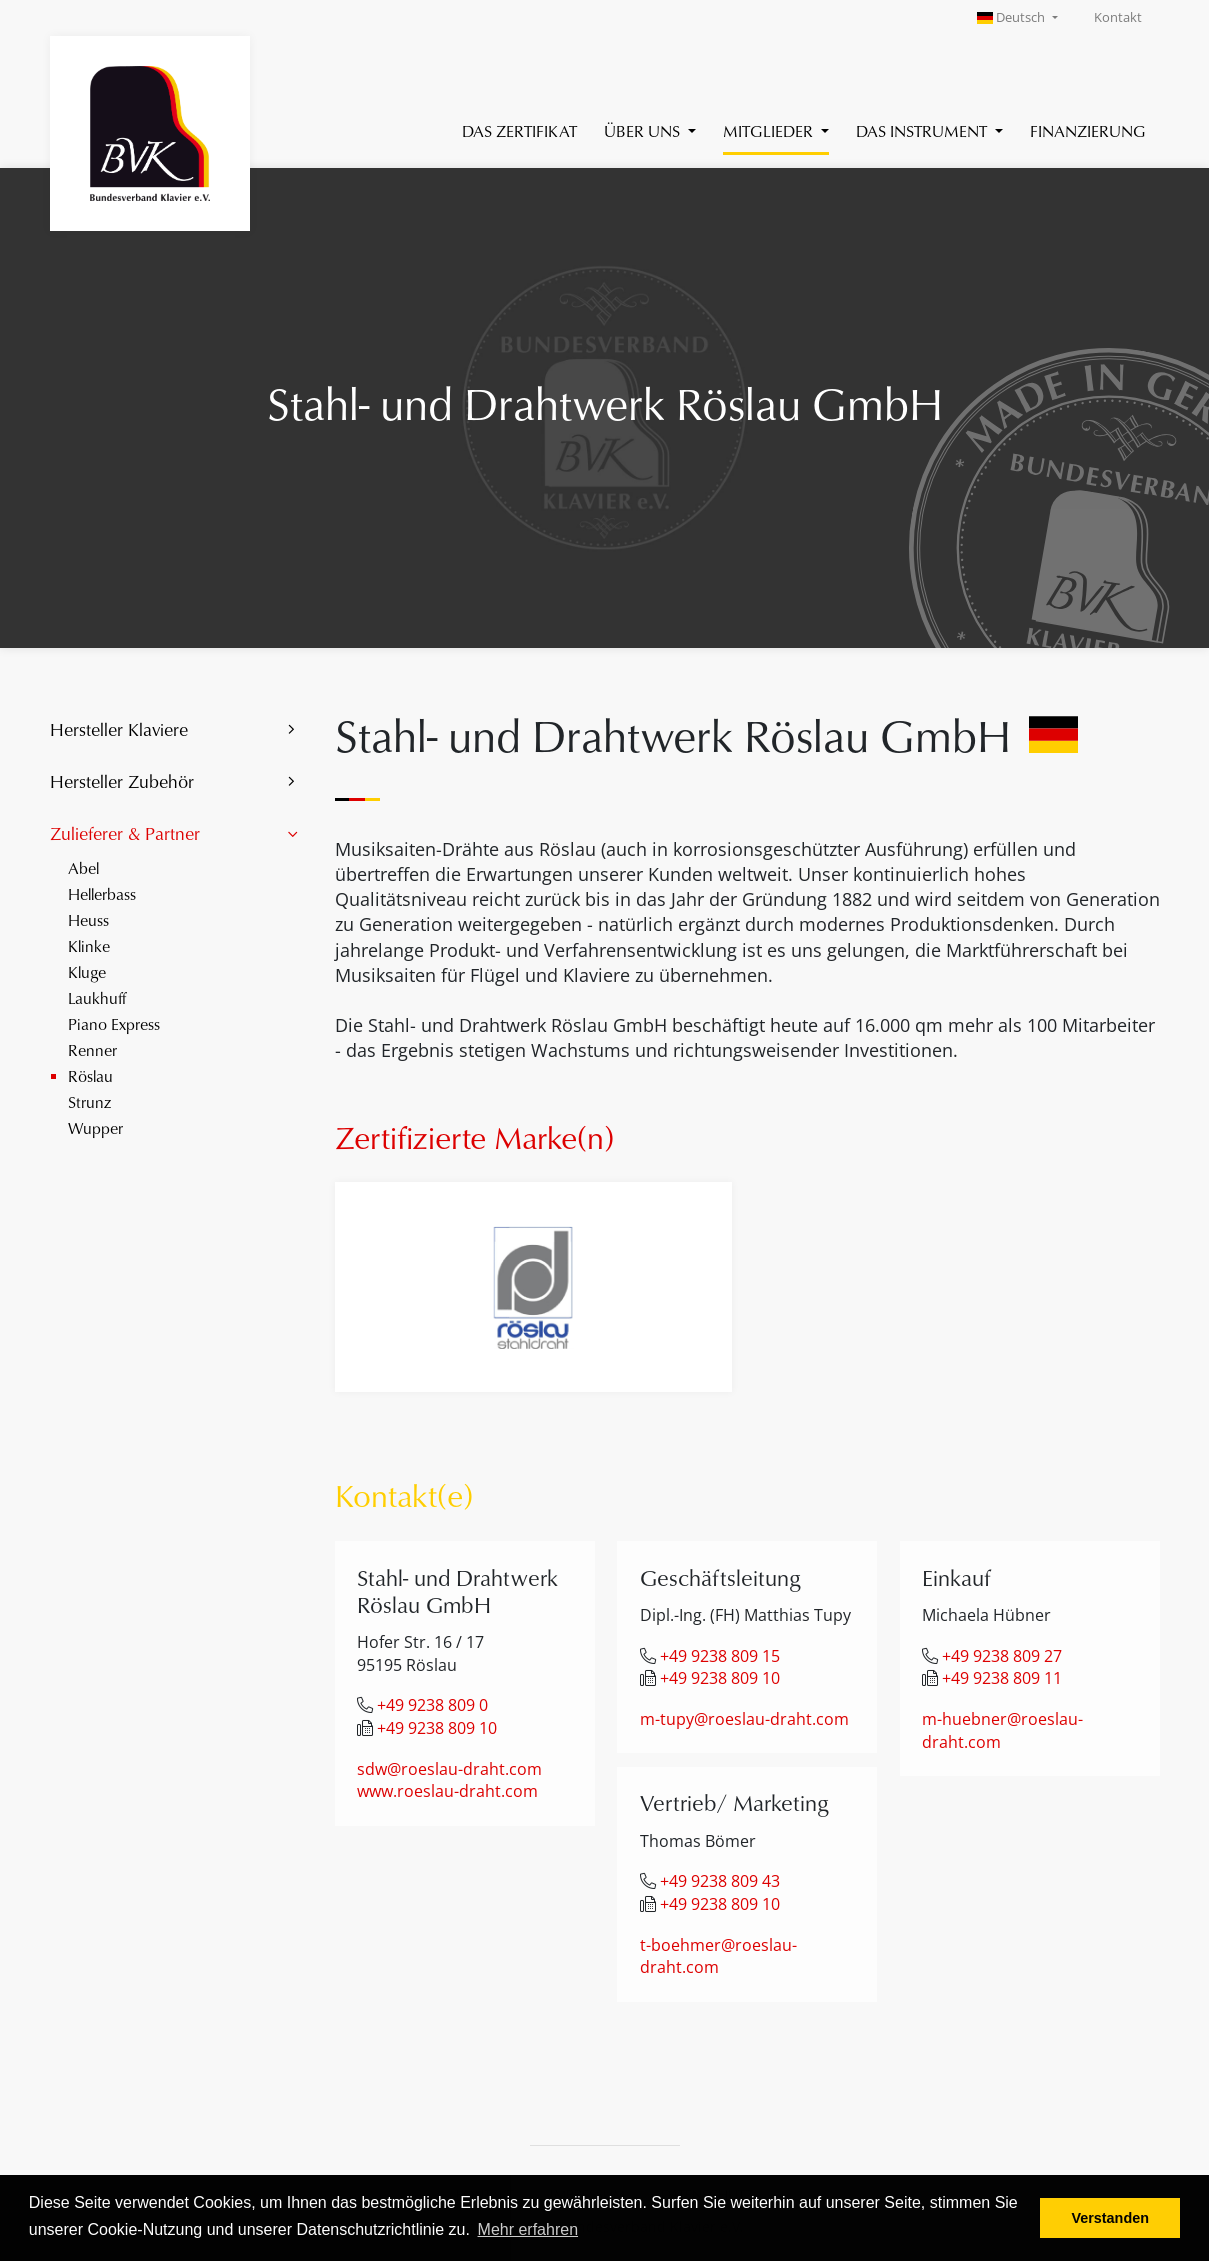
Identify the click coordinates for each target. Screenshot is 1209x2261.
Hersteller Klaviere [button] (119, 729)
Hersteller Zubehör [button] (122, 781)
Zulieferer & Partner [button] (125, 833)
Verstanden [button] (1110, 2218)
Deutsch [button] (1013, 17)
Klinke (89, 945)
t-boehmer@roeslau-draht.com (718, 1956)
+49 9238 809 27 (1002, 1656)
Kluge (87, 971)
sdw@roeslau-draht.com (449, 1769)
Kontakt (1118, 17)
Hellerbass (102, 893)
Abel (83, 867)
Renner (92, 1049)
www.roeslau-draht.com (447, 1791)
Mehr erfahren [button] (528, 2229)
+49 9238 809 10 (437, 1728)
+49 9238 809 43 (720, 1881)
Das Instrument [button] (923, 130)
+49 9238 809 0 (432, 1705)
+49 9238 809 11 (1002, 1678)
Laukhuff (97, 997)
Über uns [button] (644, 130)
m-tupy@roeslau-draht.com (744, 1719)
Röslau (90, 1075)
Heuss (88, 919)
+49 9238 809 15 (720, 1656)
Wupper (95, 1127)
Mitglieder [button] (770, 130)
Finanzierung (1088, 130)
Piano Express (114, 1023)
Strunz (89, 1101)
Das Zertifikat (519, 130)
